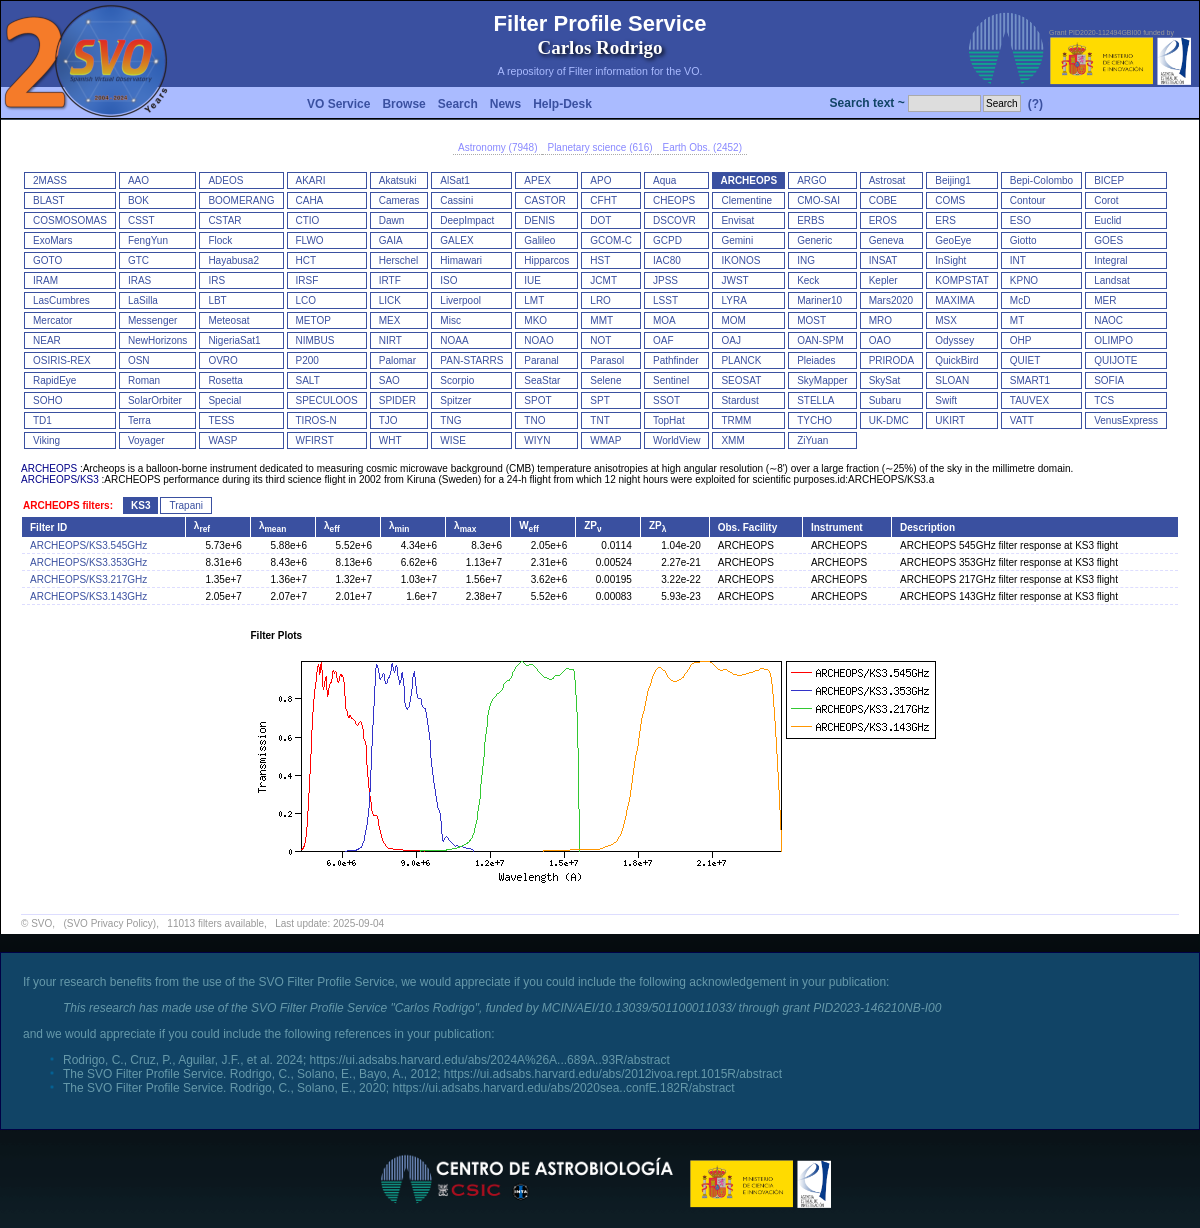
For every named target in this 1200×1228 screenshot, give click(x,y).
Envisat (737, 220)
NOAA (454, 340)
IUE (532, 280)
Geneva (886, 240)
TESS (221, 420)
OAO (880, 340)
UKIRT (950, 420)
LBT (217, 300)
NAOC (1108, 320)
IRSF (307, 280)
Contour (1028, 200)
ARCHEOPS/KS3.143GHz (88, 596)
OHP (1021, 340)
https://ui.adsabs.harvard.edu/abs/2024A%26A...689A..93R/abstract (490, 1060)
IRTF (390, 280)
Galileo (539, 240)
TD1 (42, 420)
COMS (950, 200)
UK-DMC (889, 420)
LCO (306, 300)
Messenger (152, 320)
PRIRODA (892, 360)
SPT (599, 400)
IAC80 (667, 260)
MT (1017, 320)
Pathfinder (676, 360)
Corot (1106, 200)
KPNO (1024, 280)
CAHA (310, 200)
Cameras (399, 200)
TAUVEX (1029, 400)
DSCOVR (674, 220)
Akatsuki (398, 180)
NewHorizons (157, 340)
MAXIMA (954, 300)
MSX (946, 320)
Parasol (607, 360)
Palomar (397, 360)
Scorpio (457, 380)
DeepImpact (467, 220)
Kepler (883, 280)
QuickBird (956, 360)
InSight (950, 260)
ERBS (810, 220)
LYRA (733, 300)
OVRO (222, 360)
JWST (734, 280)
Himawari (461, 260)
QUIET (1025, 360)
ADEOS (225, 180)
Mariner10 (819, 300)
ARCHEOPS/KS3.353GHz (88, 562)
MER (1105, 300)
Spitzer (455, 400)
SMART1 (1030, 380)
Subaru (885, 400)
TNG (450, 420)
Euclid (1107, 220)
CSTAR (224, 220)
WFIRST (315, 440)
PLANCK (741, 360)
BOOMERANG (241, 200)
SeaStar (542, 380)
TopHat (669, 420)
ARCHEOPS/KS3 (60, 479)
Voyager (146, 440)
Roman (144, 380)
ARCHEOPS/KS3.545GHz (88, 545)
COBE (883, 200)
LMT (534, 300)
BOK (138, 200)
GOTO (47, 260)
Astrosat (887, 180)
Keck (808, 280)
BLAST (49, 200)
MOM (733, 320)
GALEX (456, 240)
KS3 (140, 505)
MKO (535, 320)
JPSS (665, 280)
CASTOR (545, 200)
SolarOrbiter (155, 400)
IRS (216, 280)
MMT (601, 320)
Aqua (664, 180)
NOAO (538, 340)
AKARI (311, 180)
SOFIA (1109, 380)
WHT (390, 440)
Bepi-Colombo (1041, 180)
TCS (1104, 400)
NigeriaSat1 (234, 340)
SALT (308, 380)
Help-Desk (562, 104)
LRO (600, 300)
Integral (1110, 260)
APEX (537, 180)
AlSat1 (454, 180)
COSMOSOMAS (70, 220)
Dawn (392, 220)
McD (1020, 300)
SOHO (47, 400)
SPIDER (397, 400)
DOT (600, 220)
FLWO (310, 240)
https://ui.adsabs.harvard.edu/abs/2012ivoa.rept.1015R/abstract (613, 1074)
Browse (403, 104)
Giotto (1023, 240)
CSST (141, 220)
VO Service (338, 104)
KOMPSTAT (962, 280)
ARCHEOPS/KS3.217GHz (88, 579)
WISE (453, 440)
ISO (448, 280)
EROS (883, 220)
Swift (946, 400)
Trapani (186, 505)
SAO (389, 380)
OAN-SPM (820, 340)
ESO (1020, 220)
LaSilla (143, 300)
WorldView (676, 440)
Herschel (398, 260)
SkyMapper (822, 380)
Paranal (541, 360)
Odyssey (954, 340)
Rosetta (225, 380)
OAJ (730, 340)
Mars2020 (891, 300)
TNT (599, 420)
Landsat (1112, 280)
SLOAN (952, 380)
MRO (880, 320)
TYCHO (814, 420)
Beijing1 (953, 180)
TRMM (736, 420)
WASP (222, 440)
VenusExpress (1126, 420)
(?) (1035, 104)
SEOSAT (741, 380)
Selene (605, 380)
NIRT (390, 340)
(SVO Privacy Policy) (109, 923)
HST (600, 260)
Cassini (456, 200)
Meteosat (228, 320)
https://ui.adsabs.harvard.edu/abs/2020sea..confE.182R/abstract (563, 1088)
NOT (600, 340)
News (505, 104)
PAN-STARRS (471, 360)
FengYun (148, 240)
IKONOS (740, 260)
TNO (534, 420)
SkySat (885, 380)
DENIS (539, 220)
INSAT (883, 260)
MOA (664, 320)
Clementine (746, 200)
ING (806, 260)
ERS (945, 220)
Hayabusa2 (233, 260)
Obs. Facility (747, 527)
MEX (390, 320)
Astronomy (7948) (497, 147)
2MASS (50, 180)
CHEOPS (674, 200)
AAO (138, 180)
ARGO (811, 180)
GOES (1108, 240)
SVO (41, 923)
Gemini (737, 240)
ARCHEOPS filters (66, 505)
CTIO (308, 220)
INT (1018, 260)
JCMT (603, 280)
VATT (1022, 420)
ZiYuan (812, 440)
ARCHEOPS (748, 180)
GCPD (667, 240)
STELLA (815, 400)
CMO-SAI (818, 200)
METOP (313, 320)
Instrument (837, 527)
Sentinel (671, 380)
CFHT (603, 200)
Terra (139, 420)
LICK (390, 300)
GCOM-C (611, 240)
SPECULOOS (327, 400)
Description (927, 527)
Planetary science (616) (599, 147)
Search (458, 104)
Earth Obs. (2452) (702, 147)
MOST (811, 320)
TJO (388, 420)
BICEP (1109, 180)
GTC (138, 260)
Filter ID (48, 527)
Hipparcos (546, 260)
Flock (220, 240)
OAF (663, 340)
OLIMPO (1113, 340)
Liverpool (460, 300)
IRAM (45, 280)
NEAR (47, 340)
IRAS (139, 280)
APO (600, 180)
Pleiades (816, 360)
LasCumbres (61, 300)
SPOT (537, 400)
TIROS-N (316, 420)
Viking (46, 440)
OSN (139, 360)
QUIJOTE (1115, 360)
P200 (307, 360)
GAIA (391, 240)
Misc (450, 320)
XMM (732, 440)
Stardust (739, 400)
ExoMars (52, 240)
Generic (814, 240)
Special (224, 400)
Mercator (52, 320)
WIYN (537, 440)
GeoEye (953, 240)
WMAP (605, 440)
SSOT (666, 400)
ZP (592, 525)
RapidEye (54, 380)
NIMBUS (315, 340)
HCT (306, 260)
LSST (665, 300)
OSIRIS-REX (62, 360)
